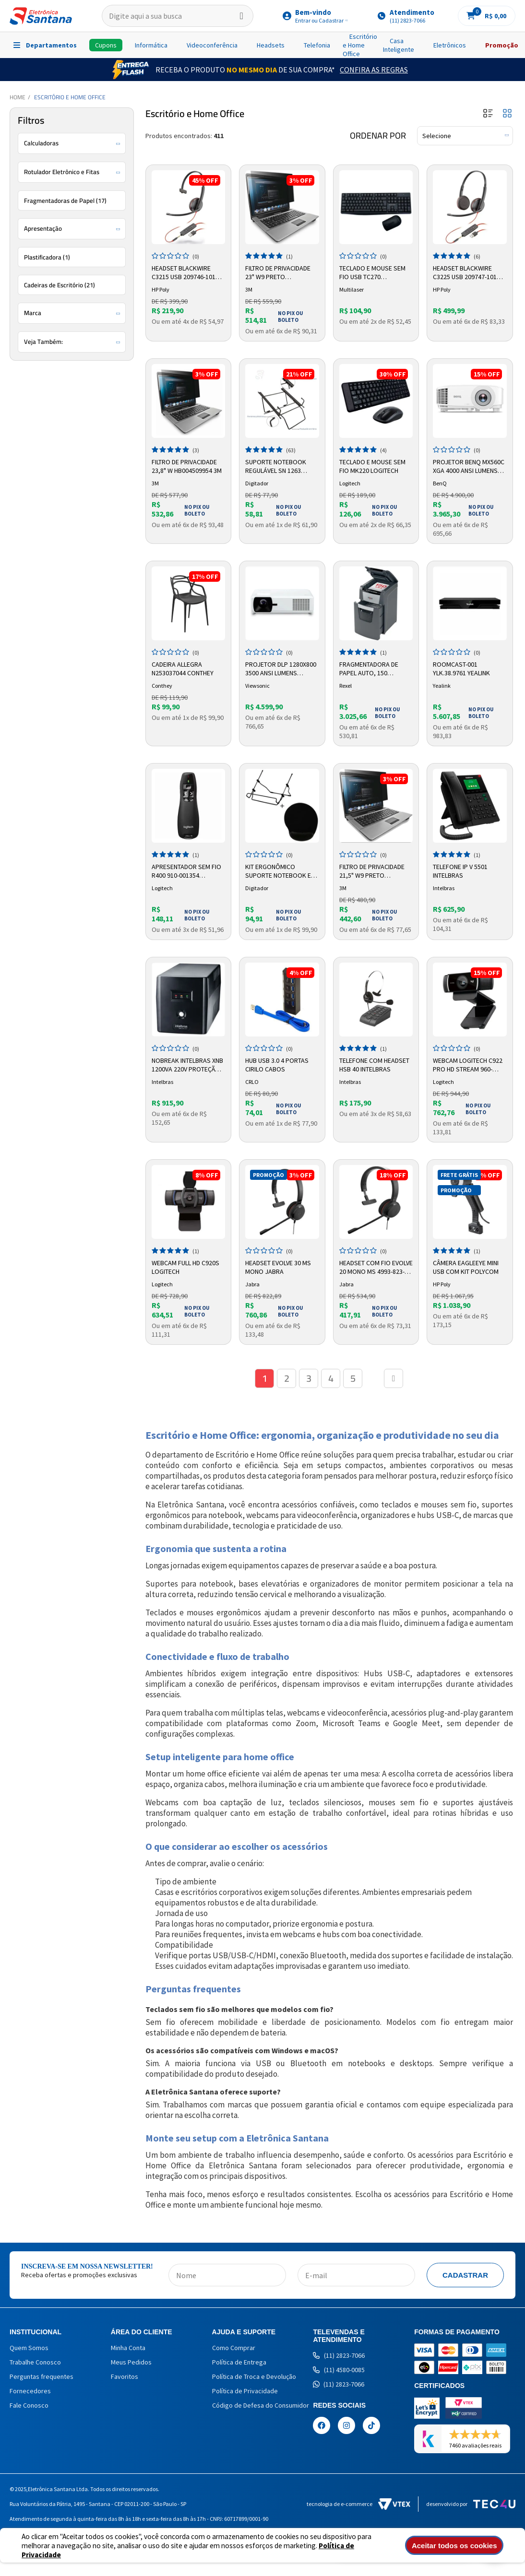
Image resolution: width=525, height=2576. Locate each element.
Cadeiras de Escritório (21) (59, 285)
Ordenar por (378, 135)
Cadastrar (465, 2275)
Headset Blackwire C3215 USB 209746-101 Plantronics (183, 273)
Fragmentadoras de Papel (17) (65, 200)
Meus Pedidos (131, 2362)
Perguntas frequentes (41, 2376)
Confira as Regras (374, 69)
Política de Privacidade (245, 2391)
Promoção (501, 45)
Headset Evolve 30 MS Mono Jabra (278, 1267)
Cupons (106, 45)
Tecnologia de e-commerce (358, 2504)
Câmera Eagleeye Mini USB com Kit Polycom (466, 1267)
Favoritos (124, 2376)
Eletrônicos (449, 45)
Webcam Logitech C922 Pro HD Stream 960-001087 (467, 1065)
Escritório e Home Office (360, 45)
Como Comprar (233, 2347)
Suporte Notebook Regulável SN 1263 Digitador (275, 467)
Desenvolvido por (470, 2504)
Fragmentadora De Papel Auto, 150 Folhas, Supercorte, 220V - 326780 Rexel (372, 669)
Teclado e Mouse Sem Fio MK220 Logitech (372, 466)
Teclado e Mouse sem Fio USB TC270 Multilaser (372, 273)
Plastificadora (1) (47, 257)
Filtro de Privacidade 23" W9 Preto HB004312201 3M (277, 273)
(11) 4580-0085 (339, 2369)
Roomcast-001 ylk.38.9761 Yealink (461, 668)
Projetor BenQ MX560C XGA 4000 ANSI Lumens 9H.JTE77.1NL (468, 467)
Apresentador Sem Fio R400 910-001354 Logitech (186, 871)
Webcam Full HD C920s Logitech (185, 1267)
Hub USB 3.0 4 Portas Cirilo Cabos (277, 1064)
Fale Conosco (29, 2405)
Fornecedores (30, 2391)
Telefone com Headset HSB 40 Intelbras (374, 1064)
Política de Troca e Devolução (254, 2376)
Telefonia (317, 45)
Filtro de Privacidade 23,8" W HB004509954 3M (187, 466)
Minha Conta (128, 2347)
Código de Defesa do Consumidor (260, 2405)
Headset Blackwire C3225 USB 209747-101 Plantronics (465, 273)
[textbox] (177, 16)
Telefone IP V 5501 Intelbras (460, 871)
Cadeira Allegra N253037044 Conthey (183, 668)
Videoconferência (212, 45)
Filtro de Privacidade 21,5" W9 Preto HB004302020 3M (372, 871)
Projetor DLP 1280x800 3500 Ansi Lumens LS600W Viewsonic (280, 669)
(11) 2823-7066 (339, 2355)
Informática (151, 45)
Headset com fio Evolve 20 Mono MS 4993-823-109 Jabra (376, 1268)
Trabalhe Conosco (35, 2362)
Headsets (271, 45)
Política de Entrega (239, 2362)
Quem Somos (29, 2347)
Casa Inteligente (398, 45)
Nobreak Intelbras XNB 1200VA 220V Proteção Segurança (187, 1065)
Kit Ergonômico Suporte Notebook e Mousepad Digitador (278, 871)
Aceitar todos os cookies (456, 2545)
